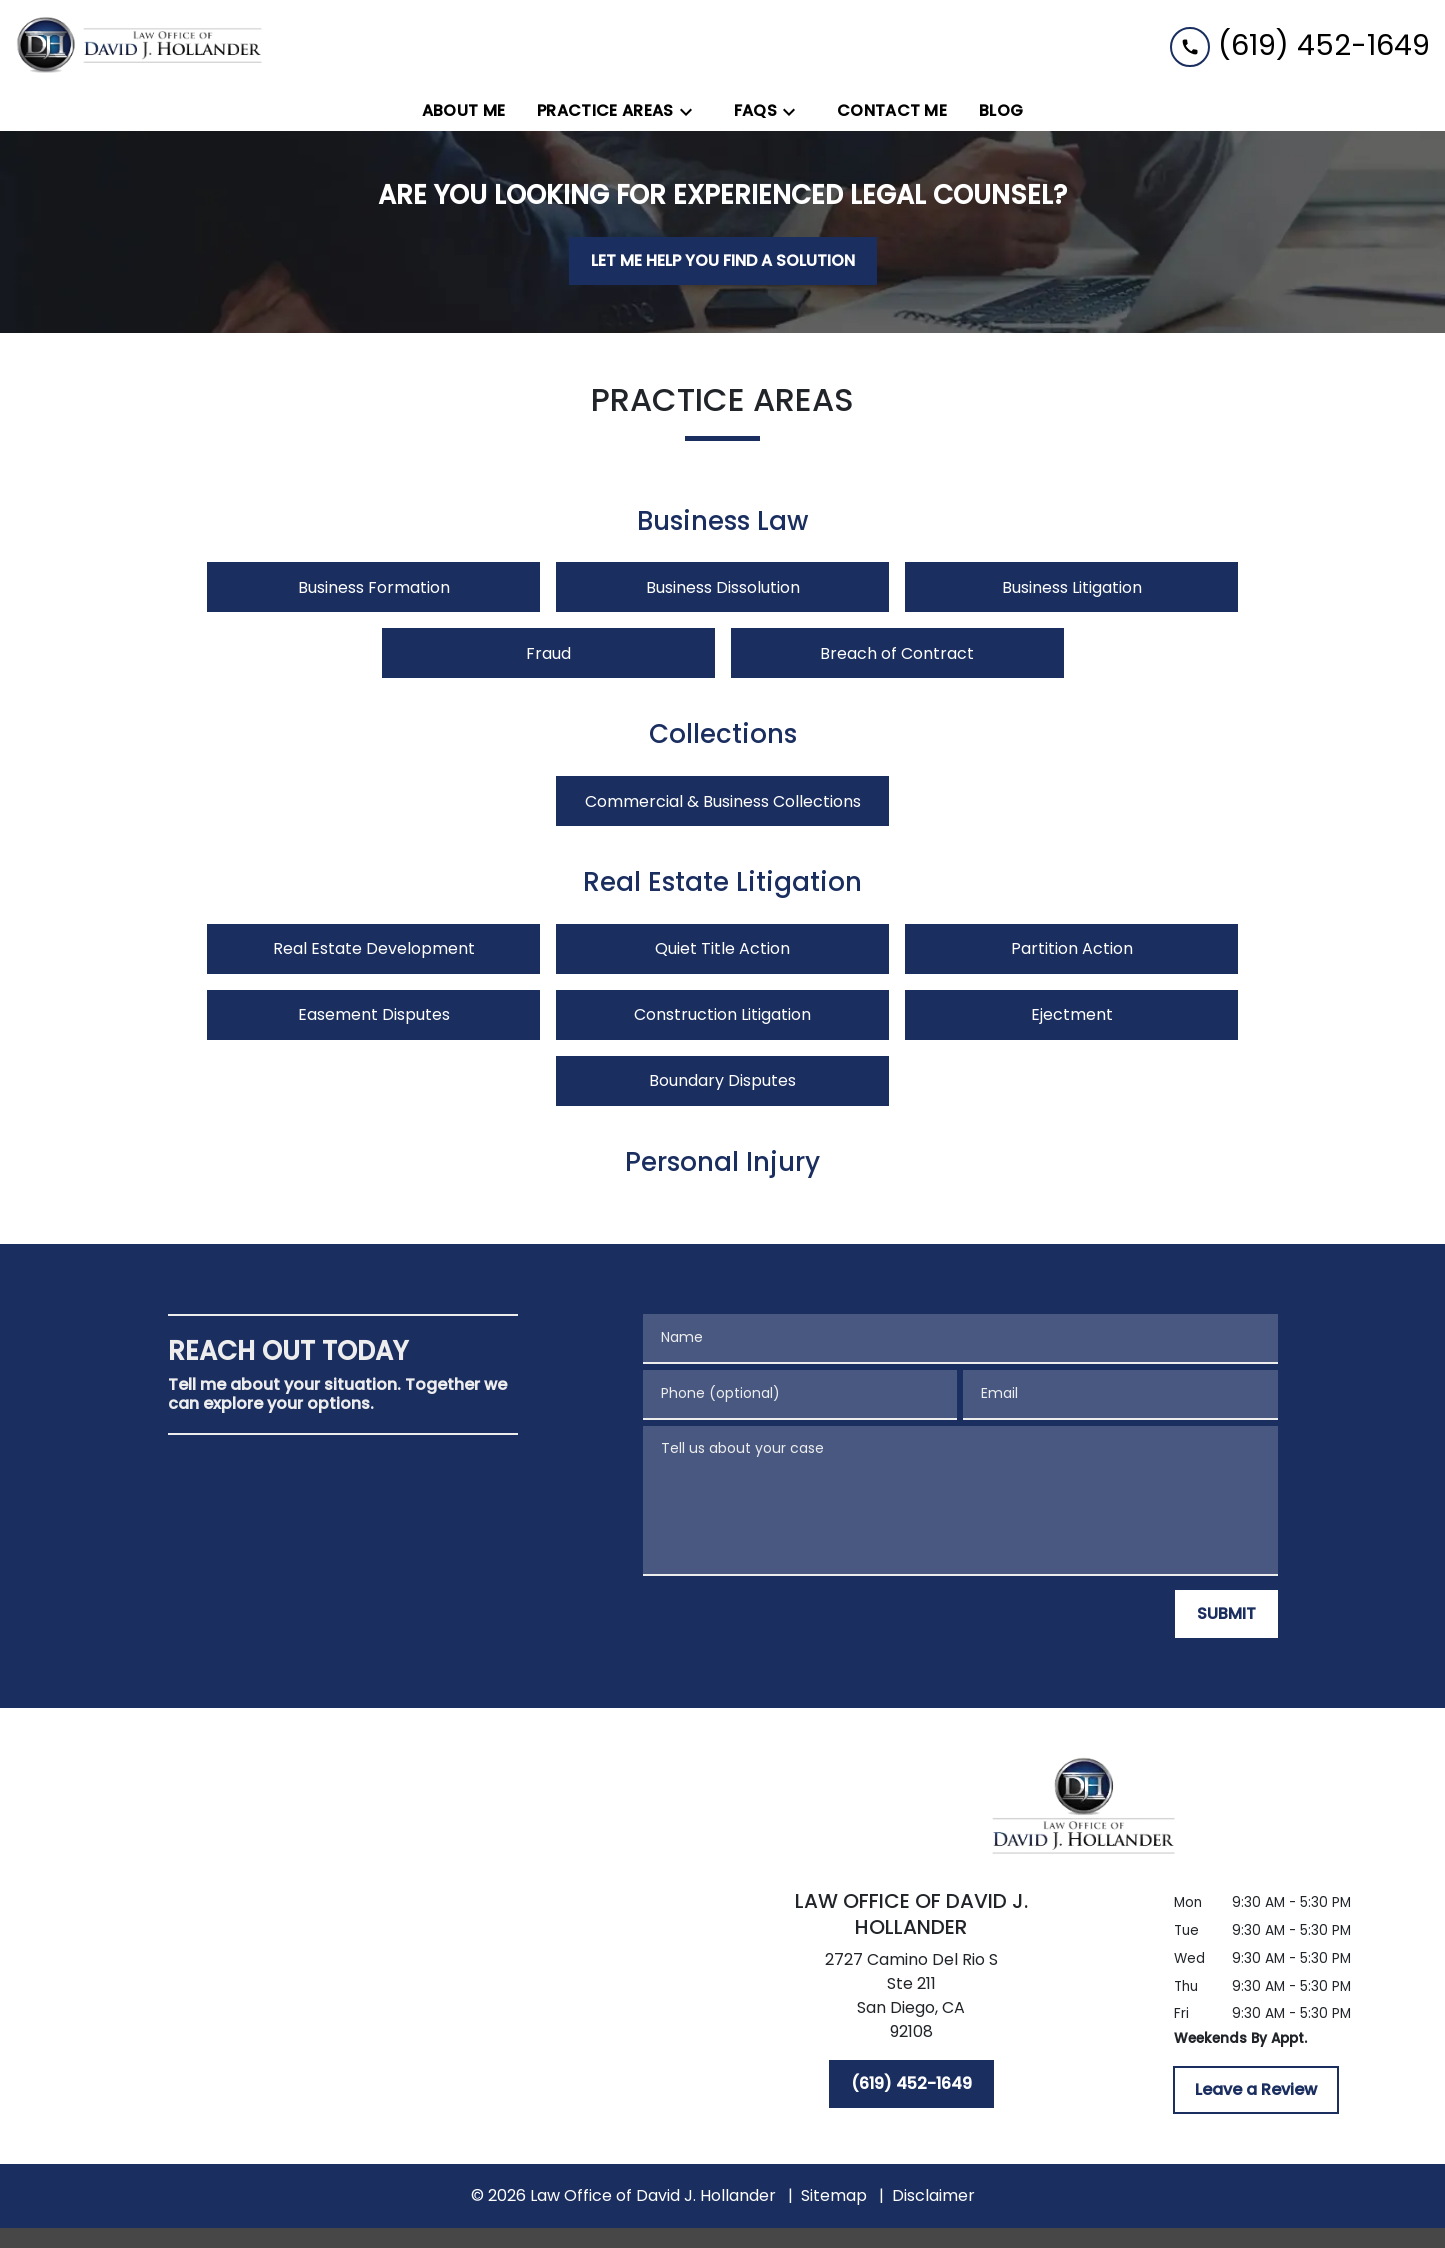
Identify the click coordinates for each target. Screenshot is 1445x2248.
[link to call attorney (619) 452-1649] (1300, 45)
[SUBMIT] (1226, 1614)
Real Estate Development (374, 948)
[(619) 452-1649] (911, 2084)
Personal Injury (722, 1163)
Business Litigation (1072, 587)
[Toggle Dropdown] (692, 111)
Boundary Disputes (722, 1080)
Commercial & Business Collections (723, 801)
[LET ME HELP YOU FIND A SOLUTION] (723, 261)
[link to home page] (140, 45)
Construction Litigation (722, 1014)
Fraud (548, 653)
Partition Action (1072, 948)
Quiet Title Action (722, 948)
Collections (723, 735)
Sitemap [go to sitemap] (834, 2195)
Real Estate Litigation (722, 883)
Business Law (722, 522)
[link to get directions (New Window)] (911, 2000)
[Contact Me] (892, 111)
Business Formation (374, 587)
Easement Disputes (374, 1014)
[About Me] (464, 111)
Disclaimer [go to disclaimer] (933, 2195)
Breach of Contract (897, 653)
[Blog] (1001, 111)
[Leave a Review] (1256, 2090)
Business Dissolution (723, 587)
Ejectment (1072, 1014)
